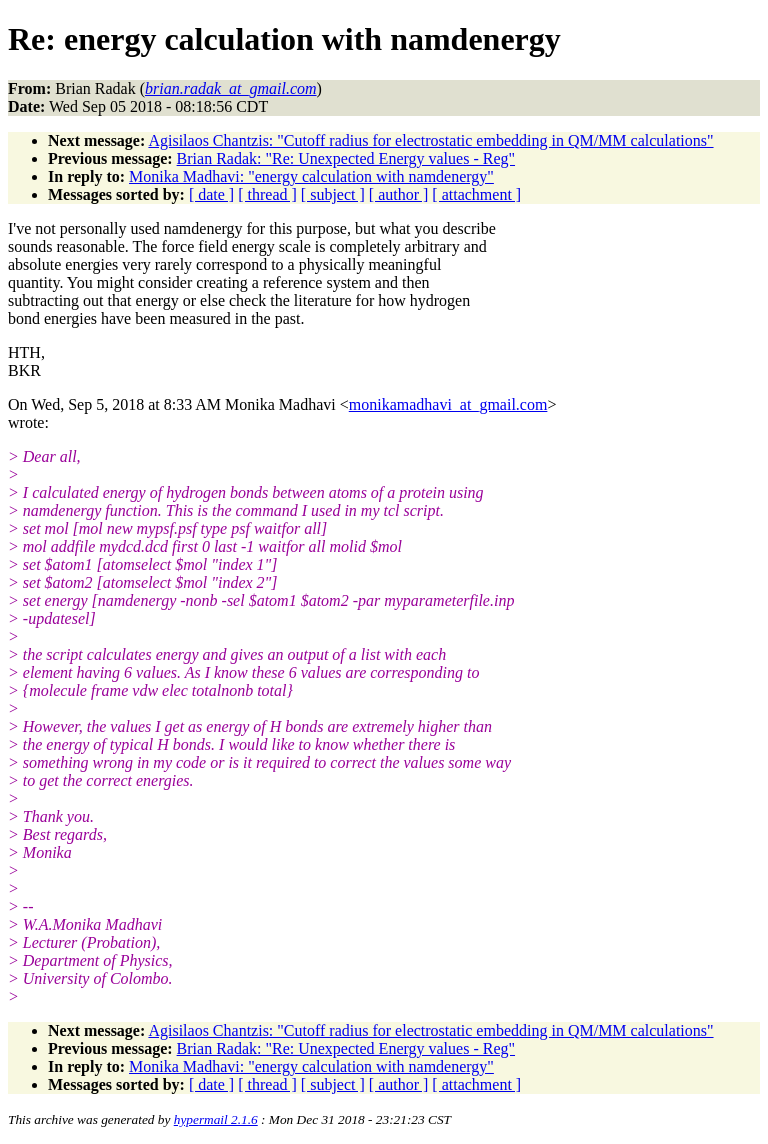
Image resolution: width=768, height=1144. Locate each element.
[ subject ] (333, 194)
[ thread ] (267, 194)
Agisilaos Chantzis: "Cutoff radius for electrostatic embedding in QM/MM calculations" (430, 140)
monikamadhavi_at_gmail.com (448, 404)
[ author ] (399, 194)
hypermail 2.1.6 (216, 1119)
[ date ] (211, 194)
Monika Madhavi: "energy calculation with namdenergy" (311, 176)
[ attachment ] (476, 194)
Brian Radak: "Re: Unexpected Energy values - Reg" (346, 158)
